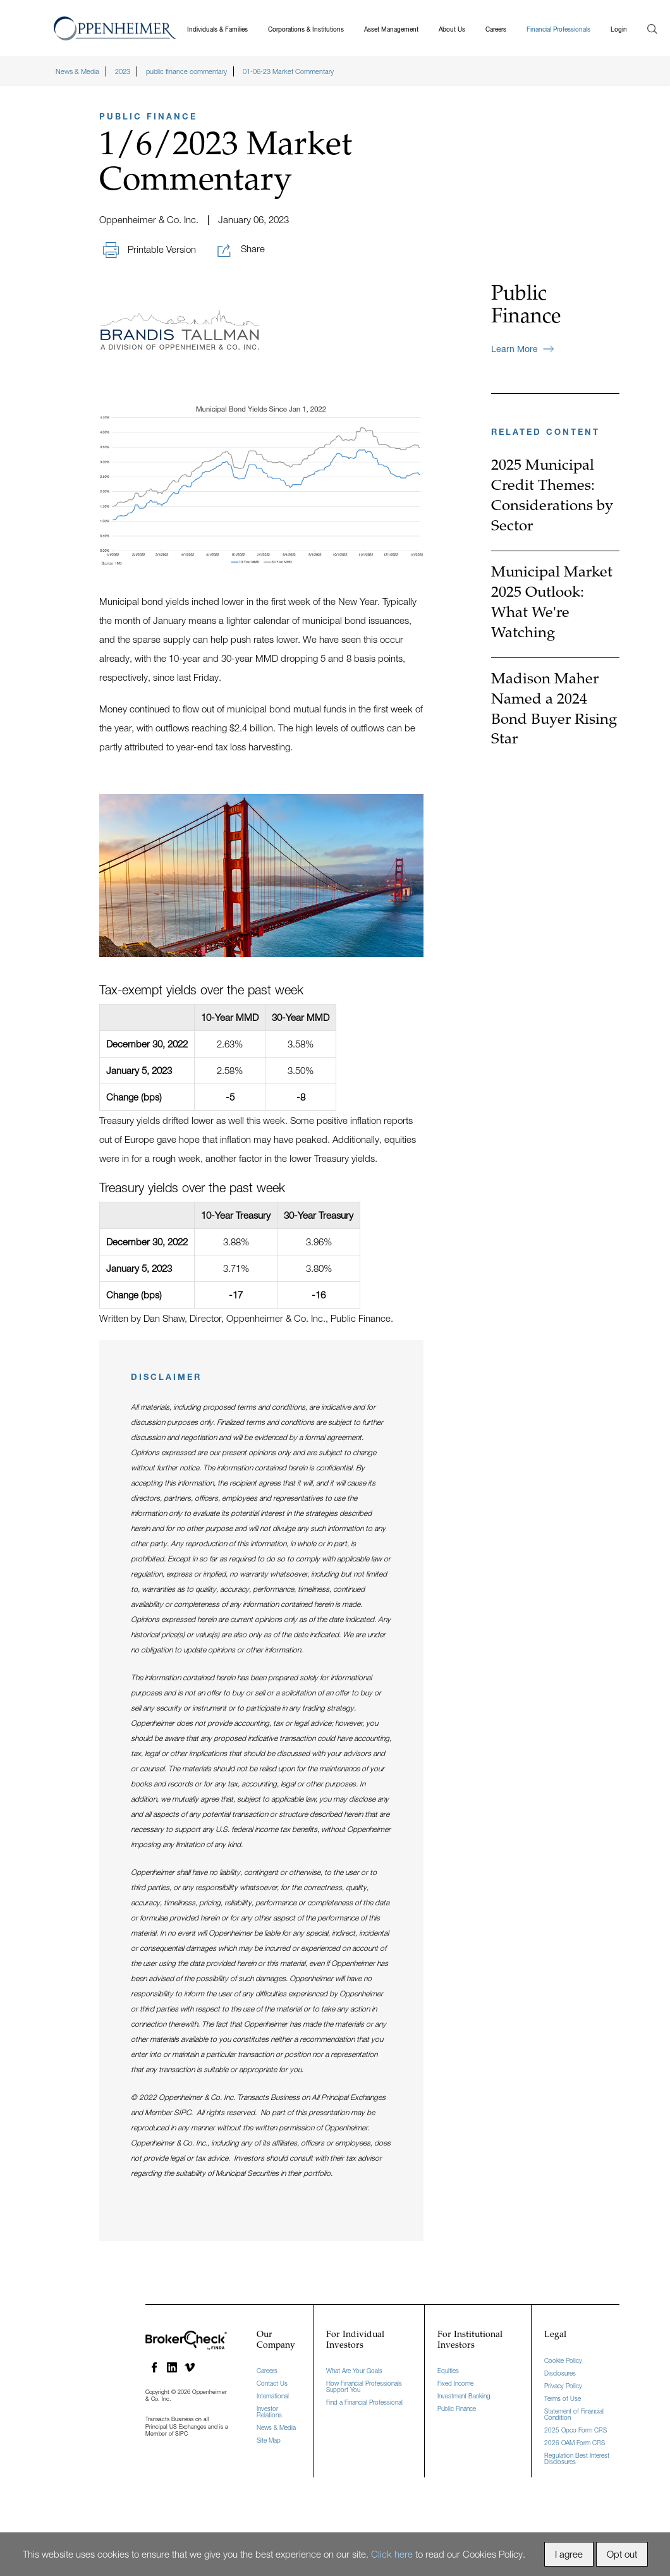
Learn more (522, 346)
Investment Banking (463, 2394)
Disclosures (560, 2370)
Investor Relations (269, 2409)
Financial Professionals (558, 27)
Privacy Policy (563, 2383)
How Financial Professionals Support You (364, 2384)
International (273, 2394)
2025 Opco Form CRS (575, 2427)
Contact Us (272, 2381)
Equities (448, 2368)
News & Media (276, 2425)
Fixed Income (455, 2381)
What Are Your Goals (354, 2368)
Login (619, 27)
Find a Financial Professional (364, 2400)
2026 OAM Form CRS (574, 2440)
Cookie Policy (563, 2358)
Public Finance (456, 2406)
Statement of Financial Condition (574, 2411)
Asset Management (391, 27)
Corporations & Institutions (306, 27)
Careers (495, 27)
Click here (392, 2554)
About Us (452, 27)
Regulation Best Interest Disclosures (576, 2456)
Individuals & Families (217, 27)
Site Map (269, 2438)
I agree (569, 2554)
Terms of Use (562, 2396)
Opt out (622, 2554)
